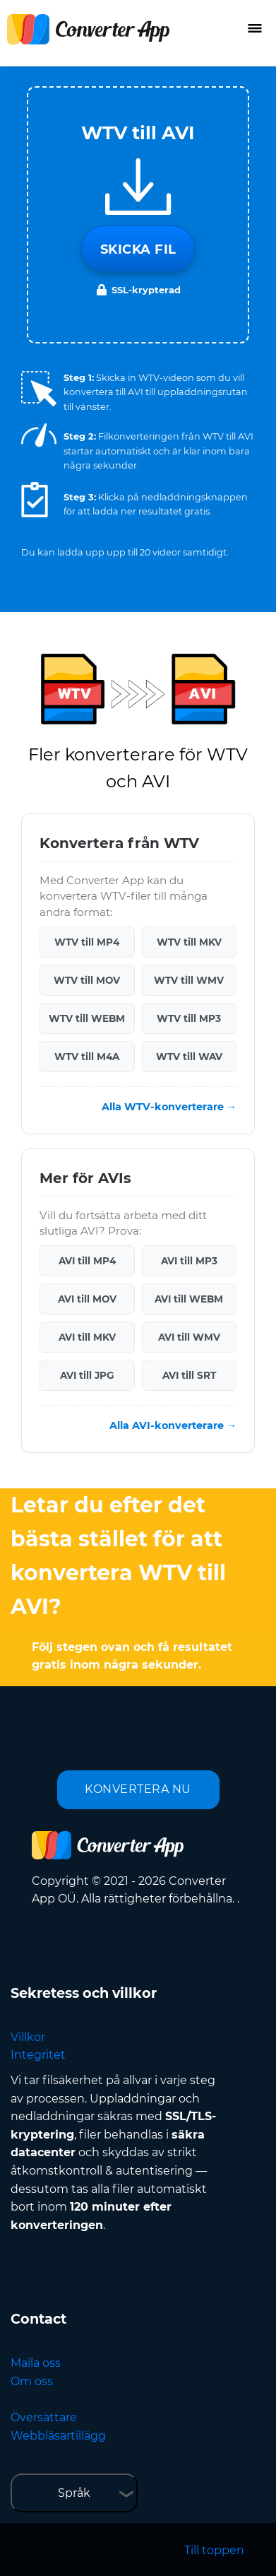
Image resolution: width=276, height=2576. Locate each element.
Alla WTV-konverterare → (169, 1106)
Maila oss (36, 2363)
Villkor (28, 2037)
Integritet (38, 2055)
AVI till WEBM (189, 1299)
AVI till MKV (87, 1337)
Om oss (32, 2381)
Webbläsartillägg (58, 2435)
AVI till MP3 (189, 1260)
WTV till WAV (189, 1056)
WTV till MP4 (86, 942)
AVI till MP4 (87, 1260)
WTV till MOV (87, 980)
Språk (74, 2493)
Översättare (44, 2417)
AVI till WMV (189, 1337)
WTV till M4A (86, 1056)
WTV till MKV (189, 942)
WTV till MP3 (189, 1018)
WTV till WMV (189, 980)
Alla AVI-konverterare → (172, 1425)
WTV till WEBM (87, 1018)
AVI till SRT (189, 1375)
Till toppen (214, 2550)
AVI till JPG (87, 1375)
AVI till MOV (87, 1299)
